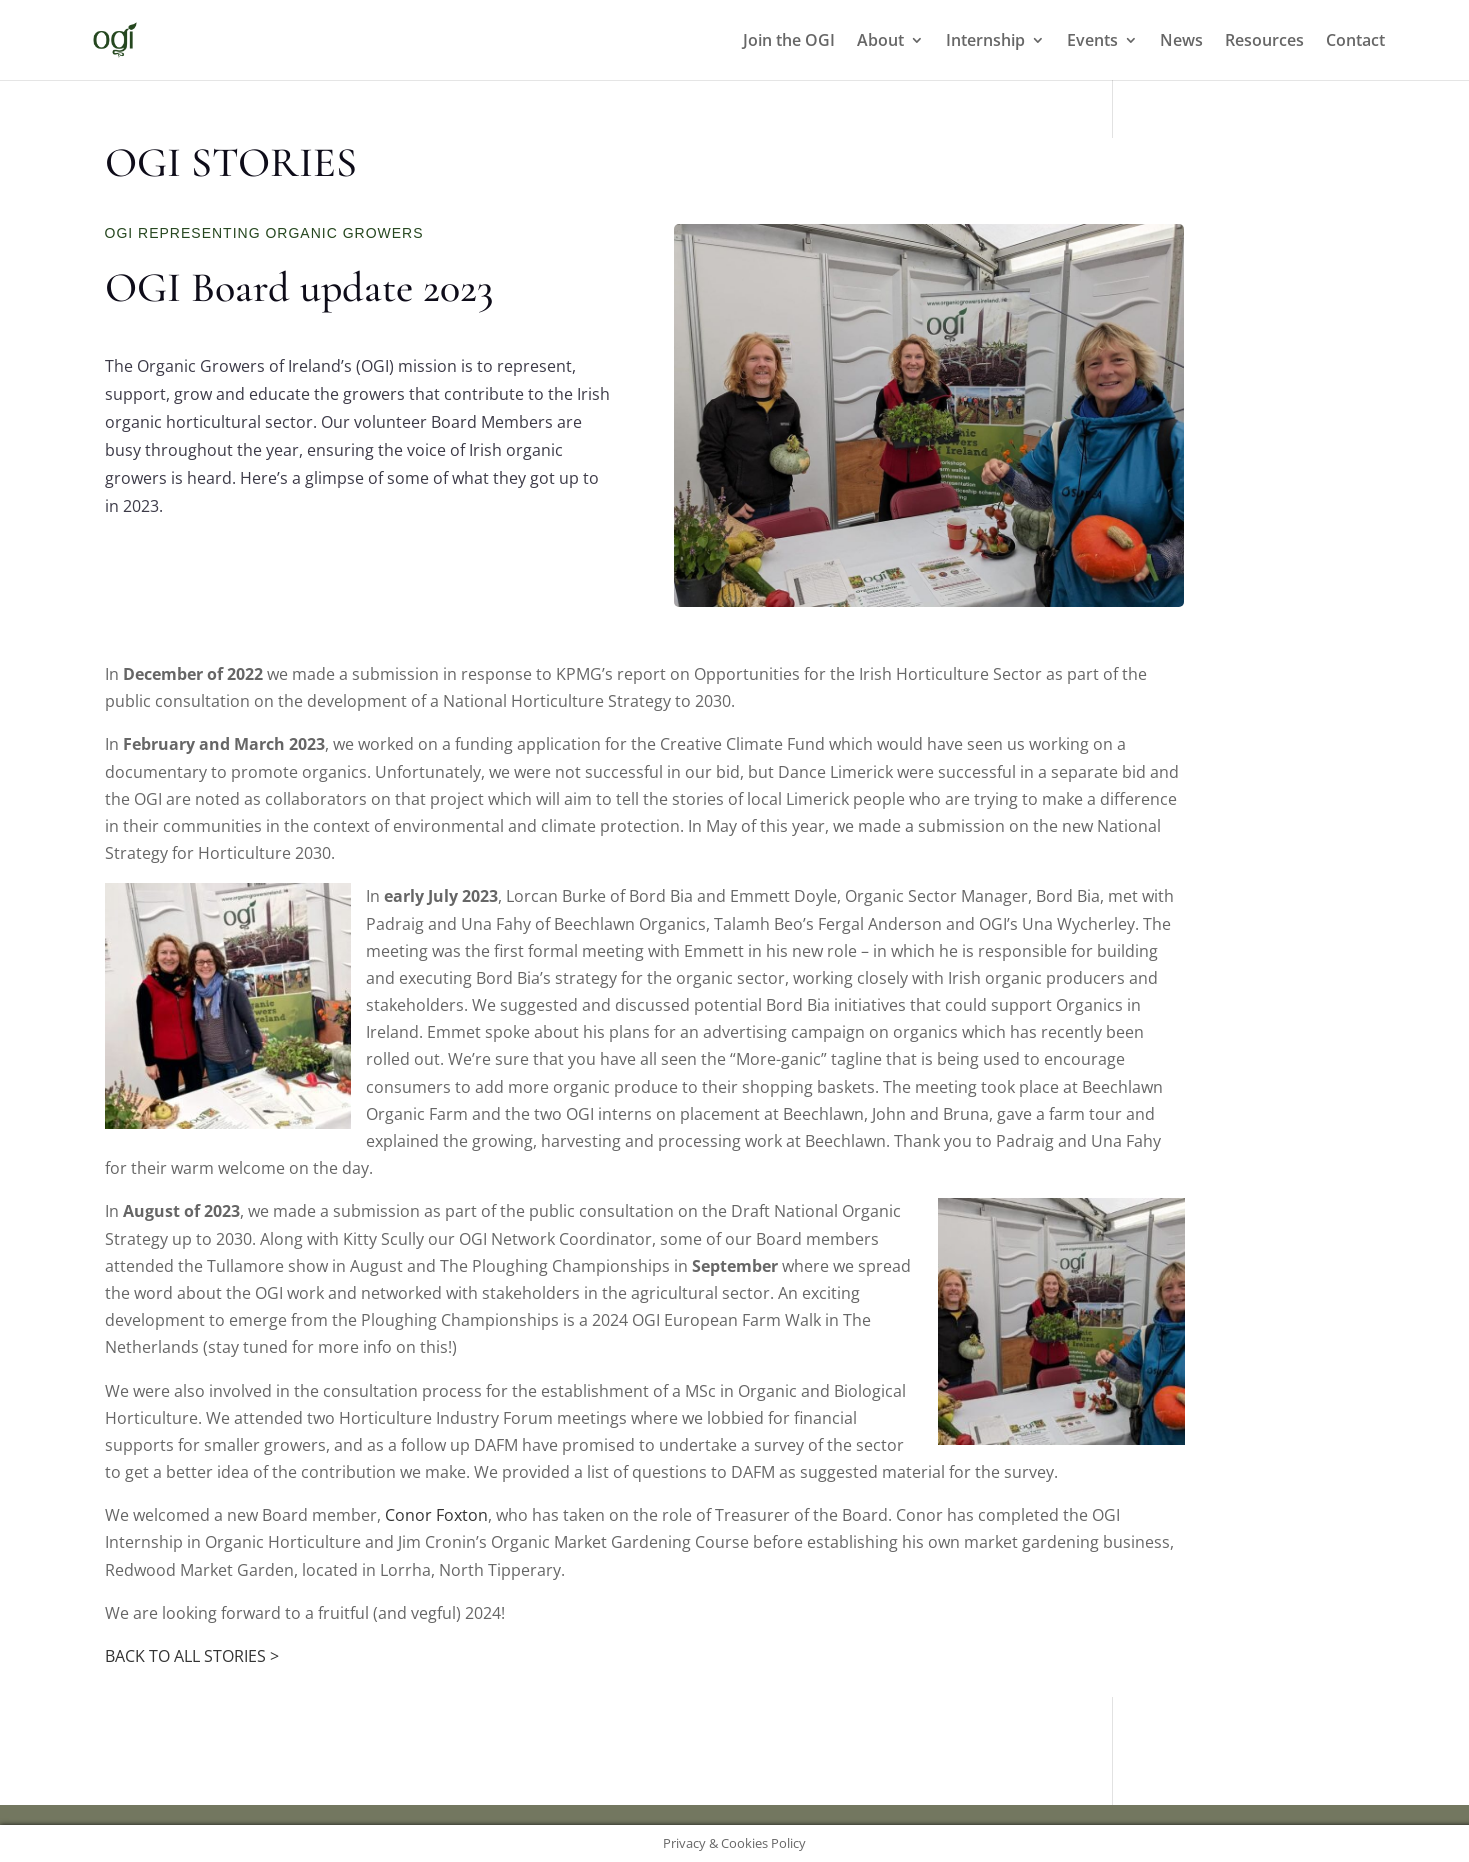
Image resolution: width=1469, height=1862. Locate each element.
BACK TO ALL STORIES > (192, 1656)
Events (1092, 42)
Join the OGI (789, 42)
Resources (1264, 42)
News (1181, 42)
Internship (985, 42)
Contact (1355, 42)
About (880, 42)
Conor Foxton (436, 1515)
